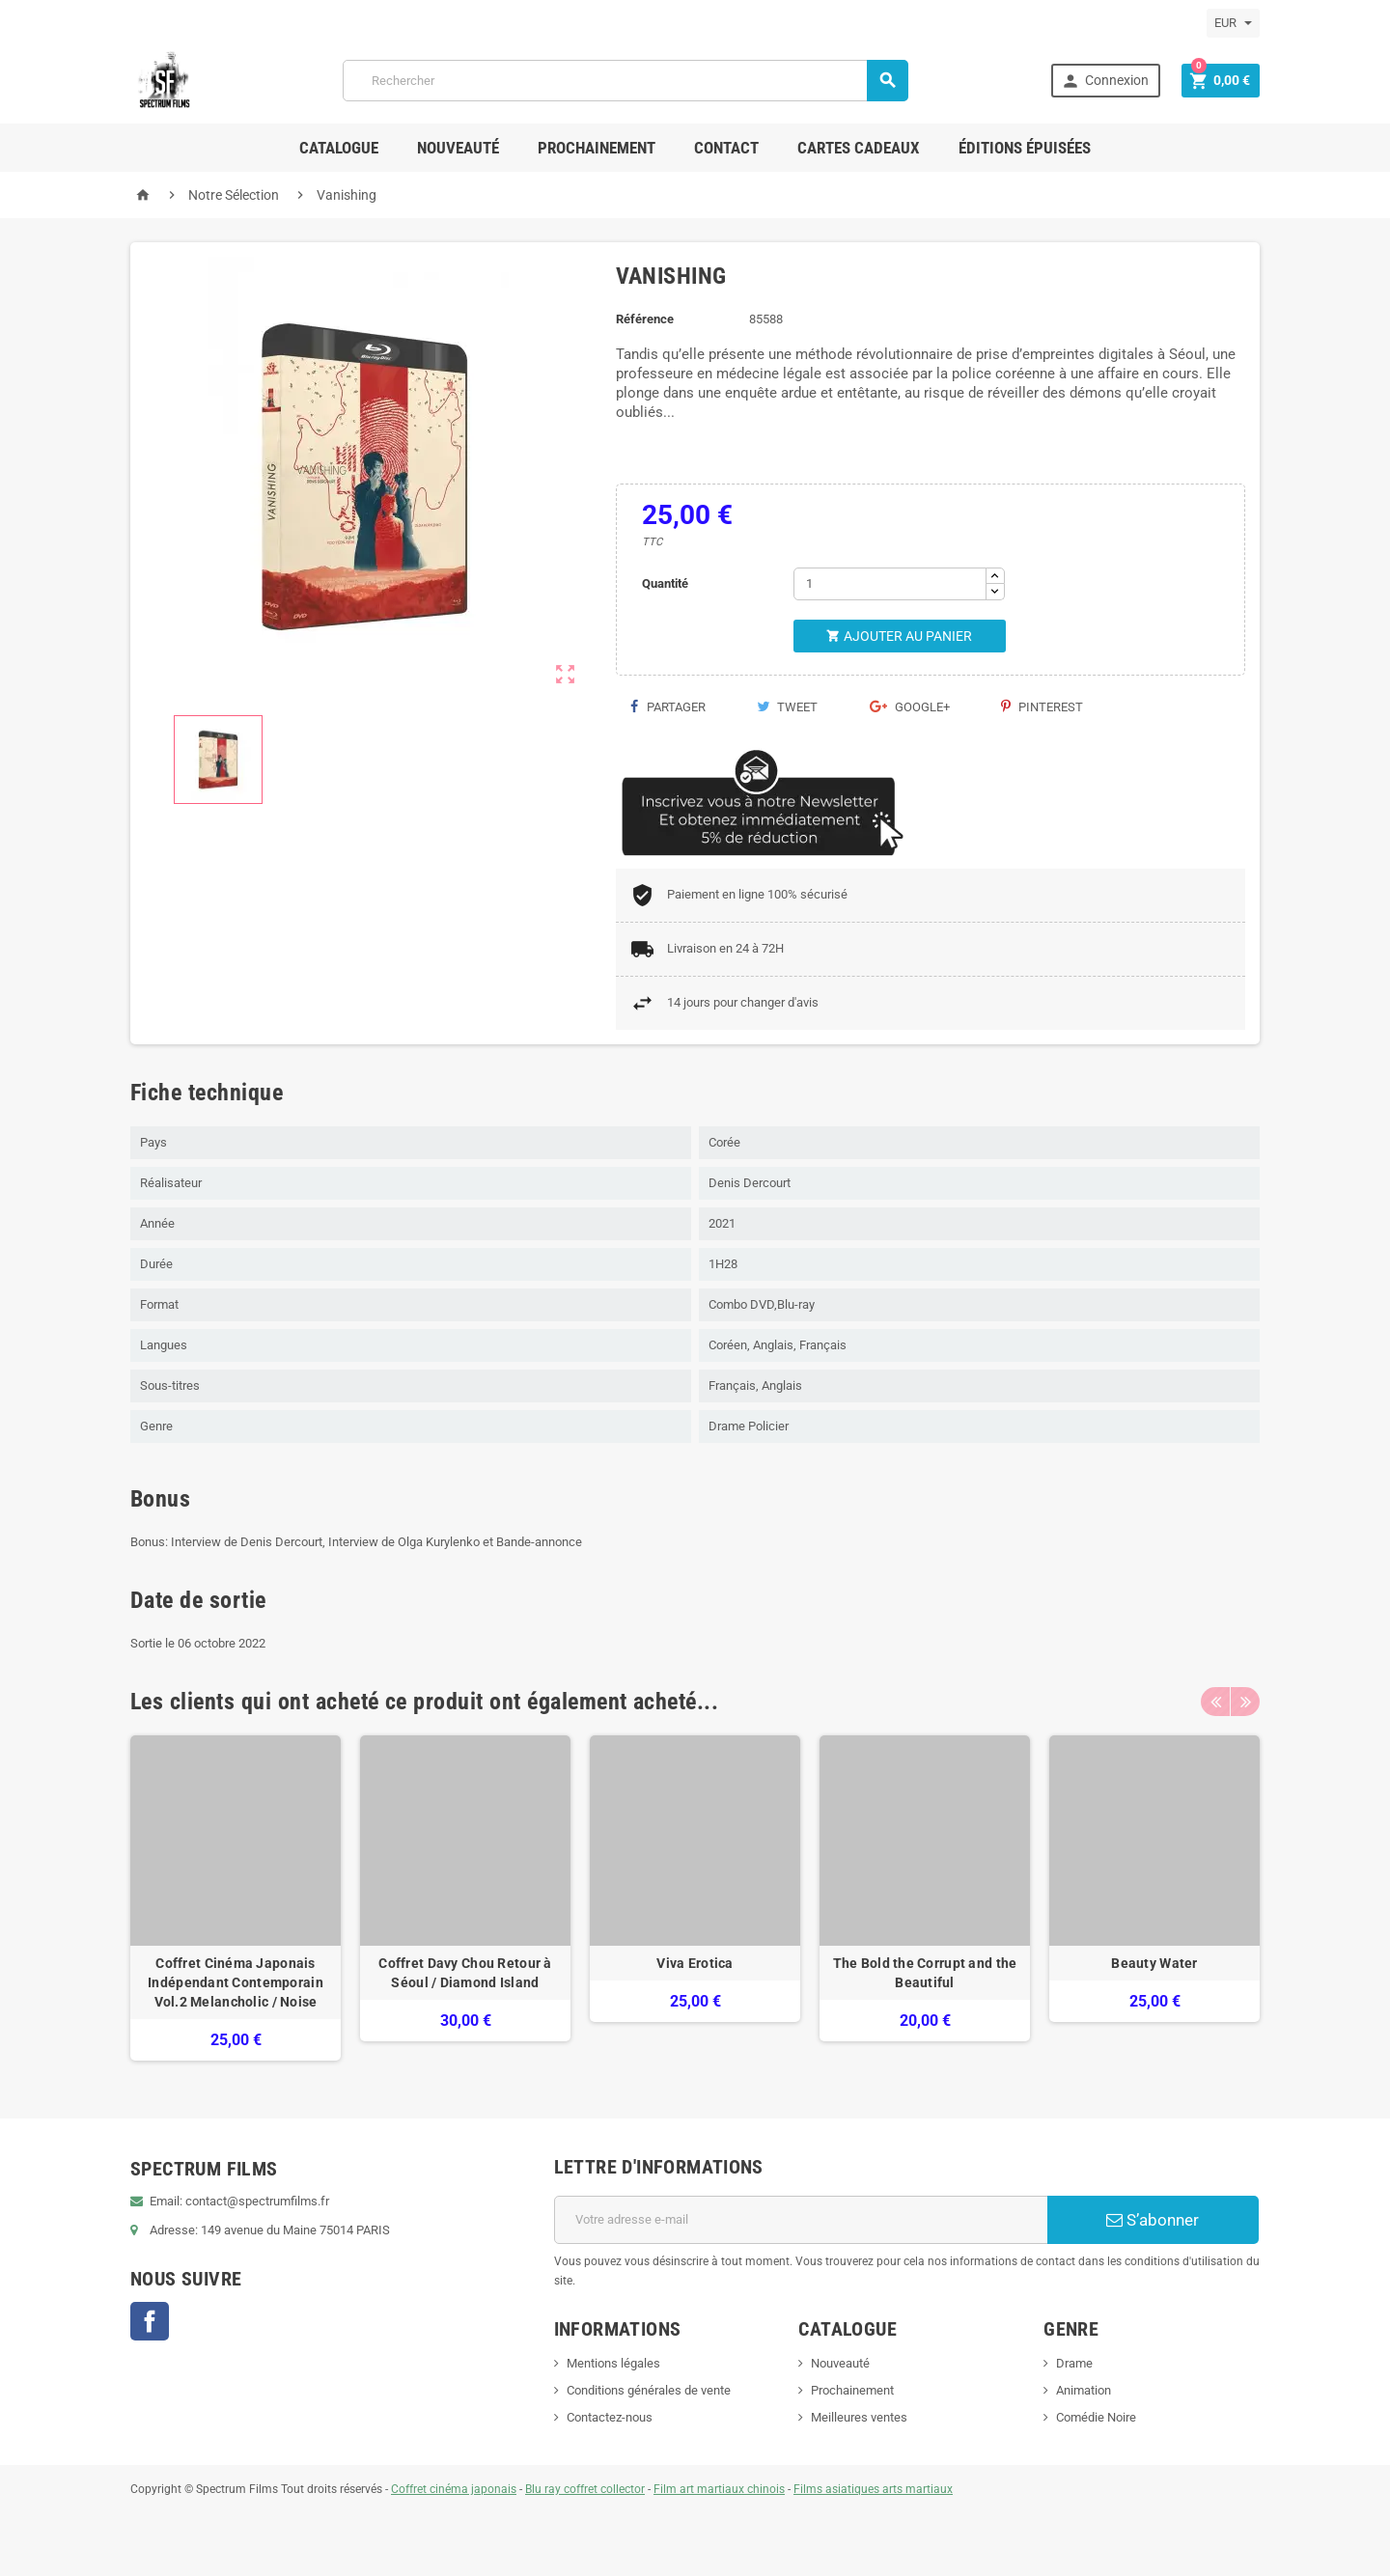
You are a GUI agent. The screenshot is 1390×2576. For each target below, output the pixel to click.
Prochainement (596, 147)
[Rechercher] (626, 80)
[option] (235, 1898)
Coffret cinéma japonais (453, 2489)
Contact (726, 147)
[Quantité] (890, 584)
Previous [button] (1215, 1701)
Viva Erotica (694, 1963)
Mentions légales (613, 2363)
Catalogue (338, 147)
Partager (668, 707)
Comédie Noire (1096, 2417)
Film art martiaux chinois (719, 2489)
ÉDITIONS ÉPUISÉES (1025, 147)
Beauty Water (1154, 1963)
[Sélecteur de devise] (1233, 23)
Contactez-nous (610, 2417)
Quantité (665, 583)
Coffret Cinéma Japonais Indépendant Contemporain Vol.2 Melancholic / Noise (235, 1982)
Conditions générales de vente (649, 2390)
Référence (645, 319)
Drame (1074, 2363)
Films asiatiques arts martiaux (873, 2489)
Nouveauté (458, 147)
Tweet (787, 707)
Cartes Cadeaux (858, 147)
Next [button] (1245, 1701)
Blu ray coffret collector (585, 2489)
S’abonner (1152, 2220)
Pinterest (1042, 707)
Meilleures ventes (859, 2417)
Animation (1083, 2390)
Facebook (149, 2321)
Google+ (910, 707)
